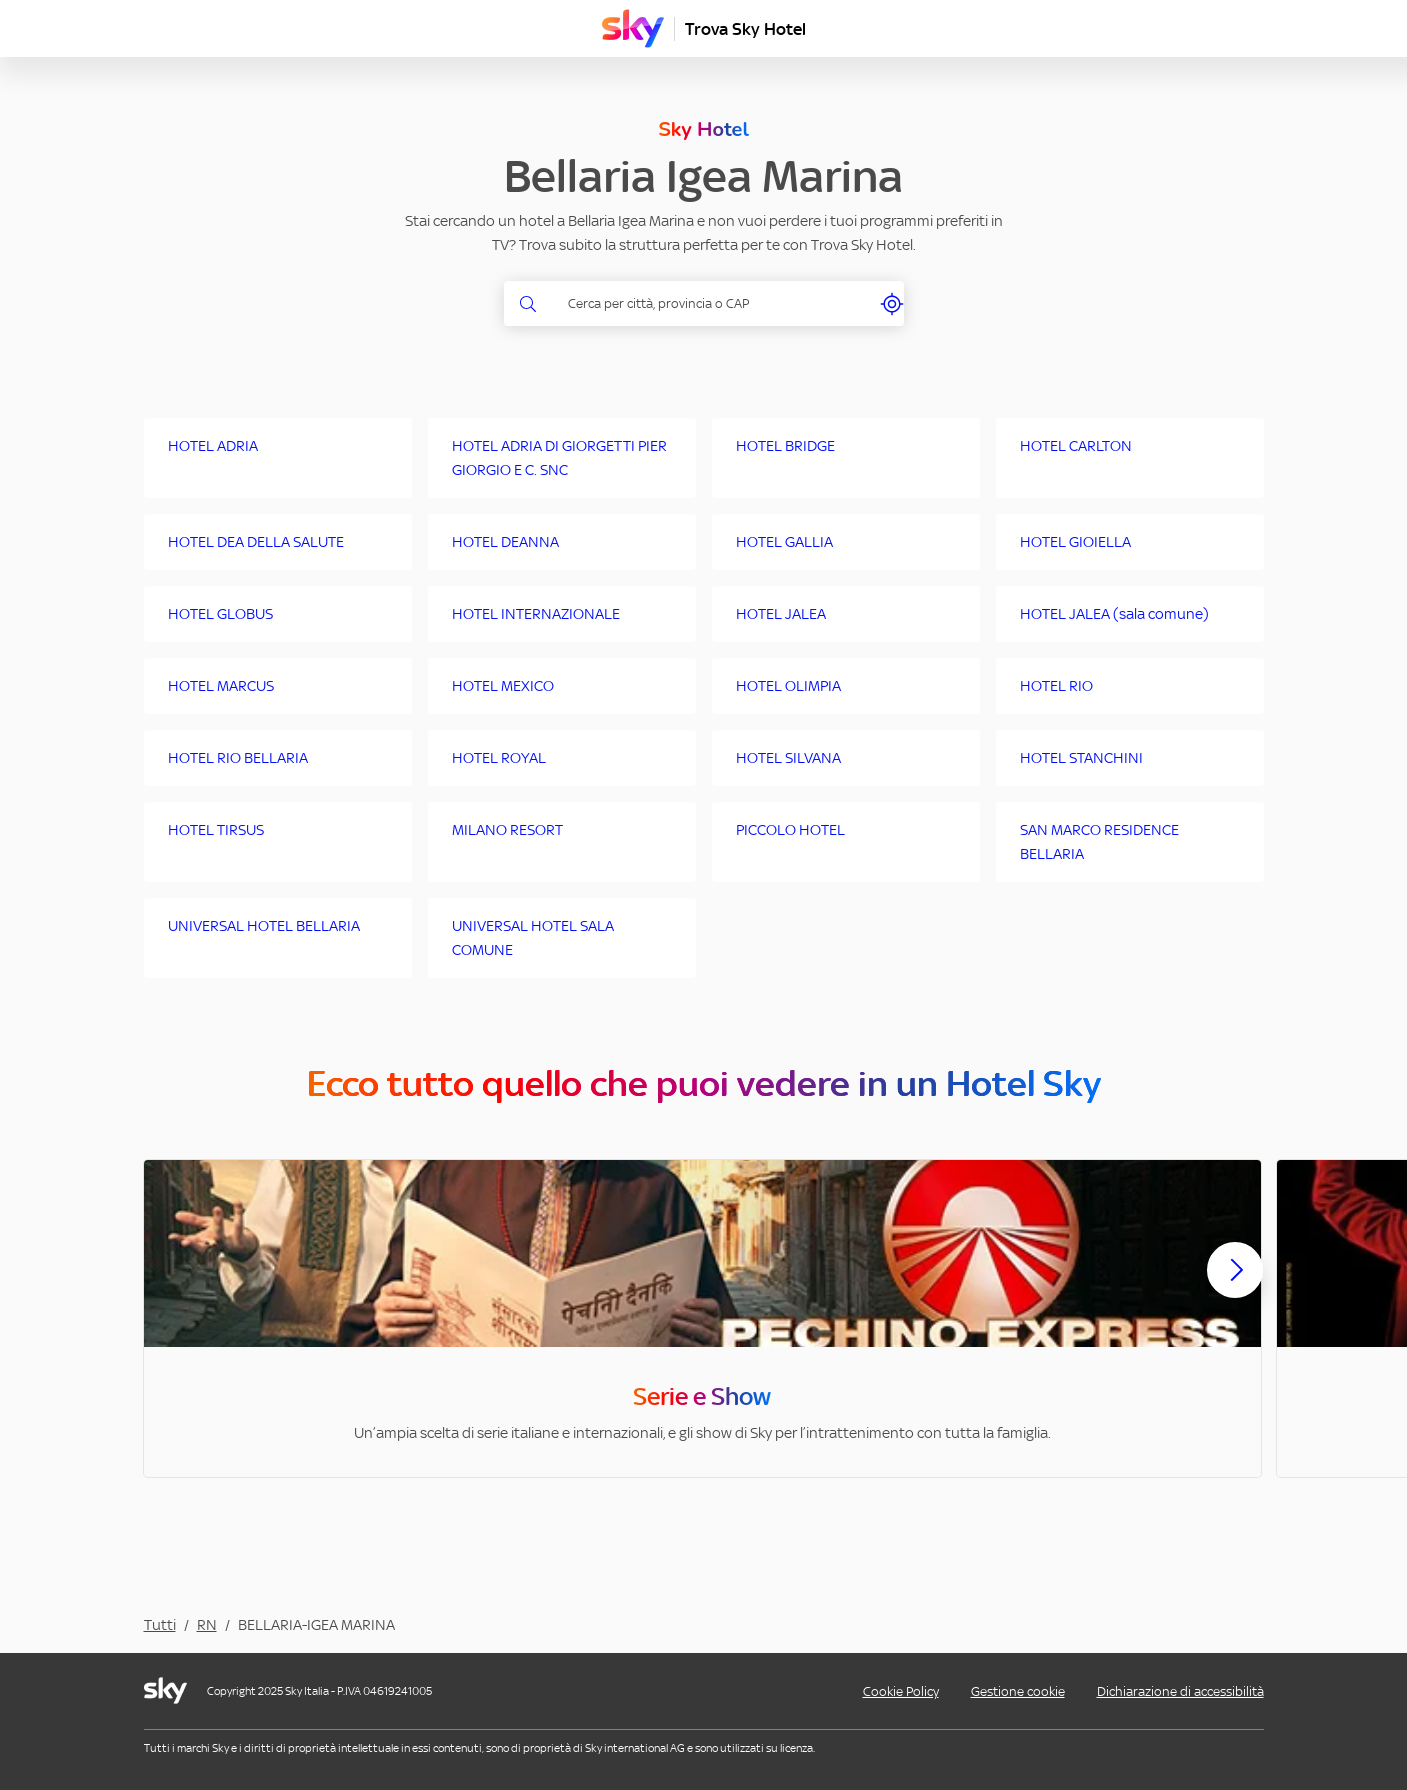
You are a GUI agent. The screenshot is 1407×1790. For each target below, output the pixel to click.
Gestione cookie (1018, 1691)
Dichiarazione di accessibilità (1180, 1691)
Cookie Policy (901, 1691)
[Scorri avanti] (1235, 1286)
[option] (703, 1318)
